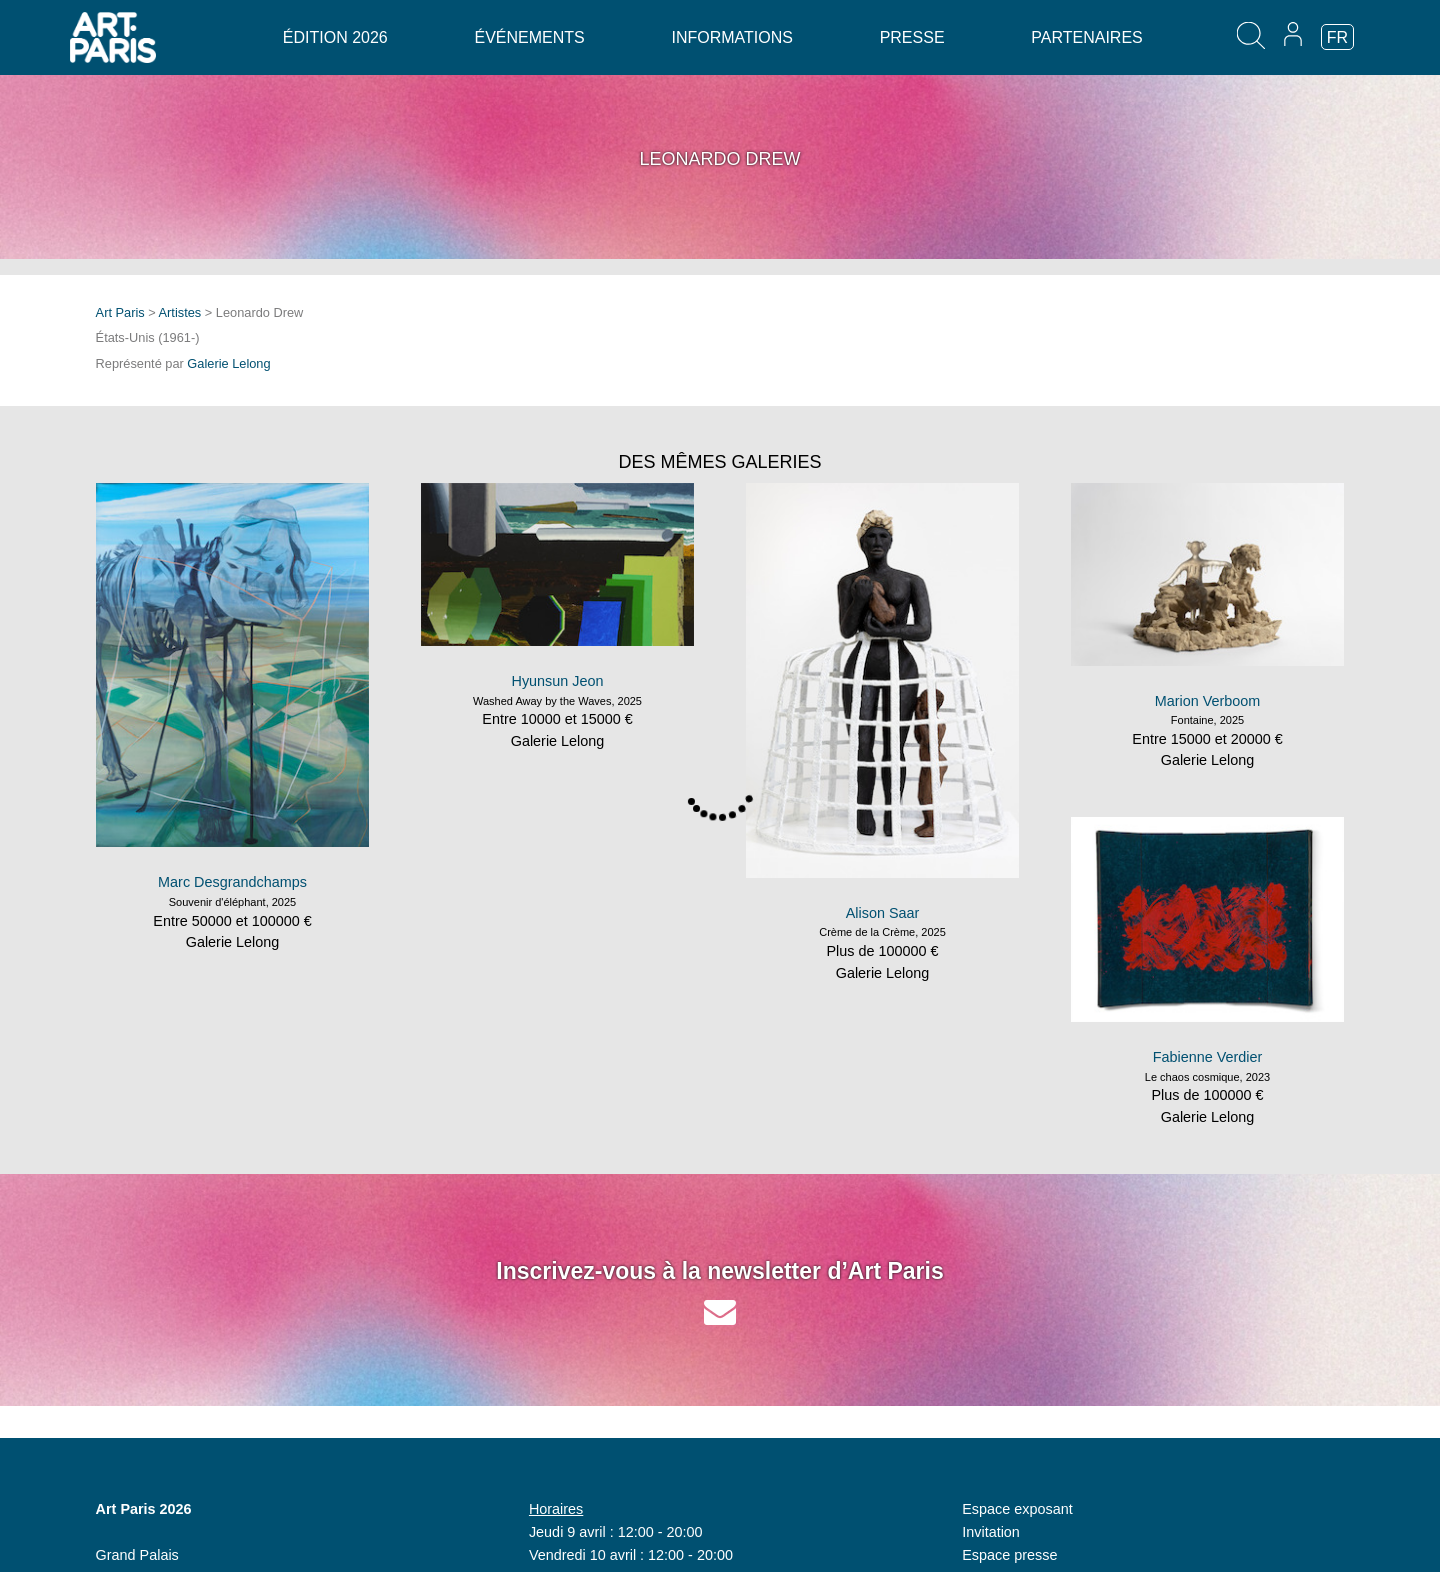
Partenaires (1086, 37)
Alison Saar (883, 913)
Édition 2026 (335, 37)
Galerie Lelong (228, 363)
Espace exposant (1017, 1509)
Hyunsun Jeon (557, 681)
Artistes (180, 312)
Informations (731, 37)
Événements (529, 37)
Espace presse (1009, 1555)
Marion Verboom (1208, 701)
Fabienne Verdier (1208, 1057)
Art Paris (120, 312)
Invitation (991, 1532)
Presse (912, 37)
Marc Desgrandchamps (232, 882)
